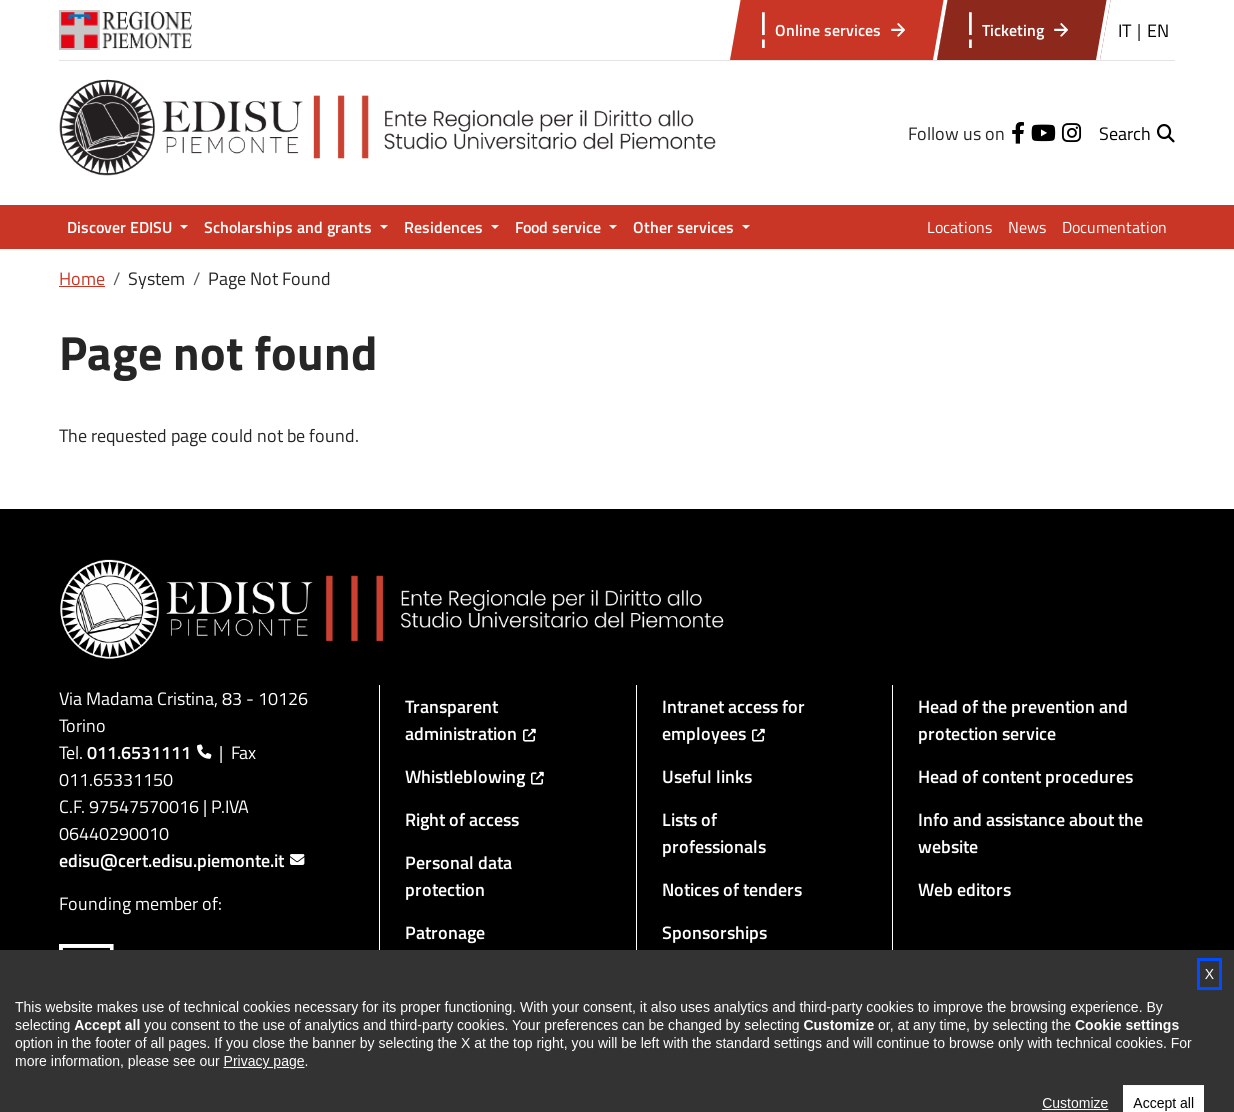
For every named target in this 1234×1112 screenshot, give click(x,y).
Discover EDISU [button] (121, 227)
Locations (959, 227)
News (1027, 227)
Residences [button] (445, 227)
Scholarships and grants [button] (290, 227)
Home (82, 278)
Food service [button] (560, 227)
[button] (1137, 133)
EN (1158, 30)
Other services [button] (685, 227)
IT (1124, 30)
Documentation (1114, 227)
